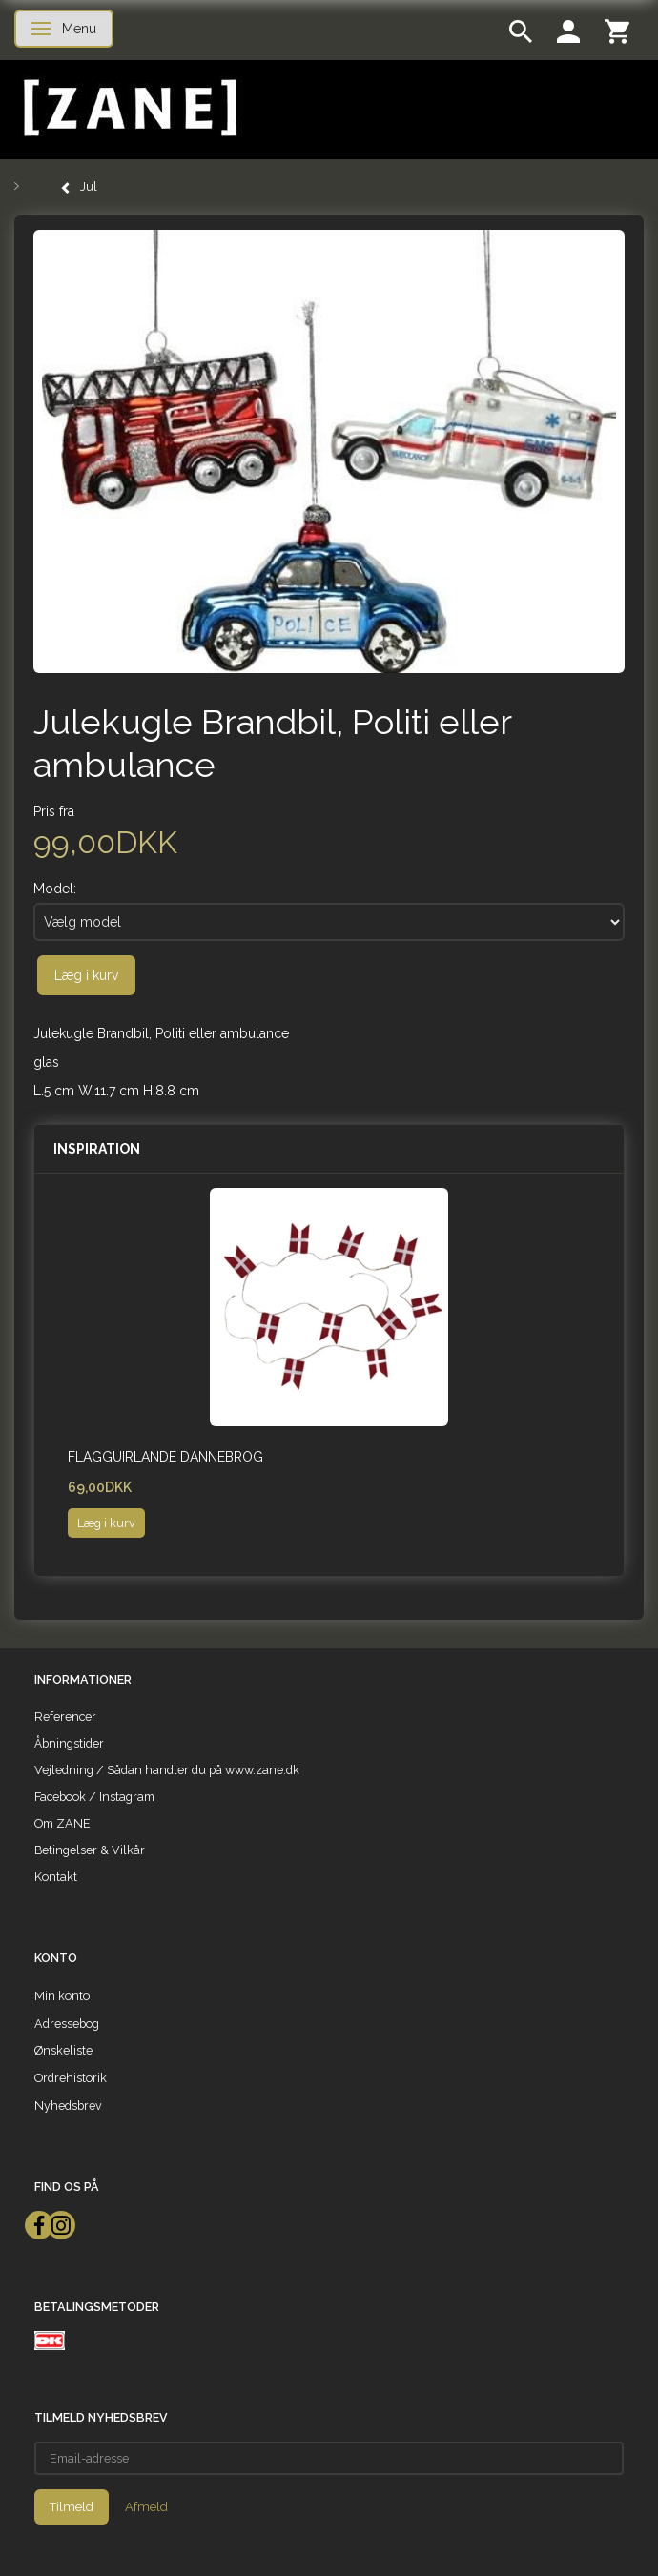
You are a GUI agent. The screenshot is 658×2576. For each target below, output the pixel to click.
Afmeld (146, 2507)
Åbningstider (69, 1743)
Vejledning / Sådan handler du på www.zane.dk (166, 1770)
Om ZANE (62, 1823)
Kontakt (55, 1877)
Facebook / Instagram (94, 1796)
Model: (54, 888)
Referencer (65, 1716)
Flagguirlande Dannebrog (165, 1456)
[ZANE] (128, 108)
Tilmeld (71, 2507)
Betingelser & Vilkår (89, 1850)
